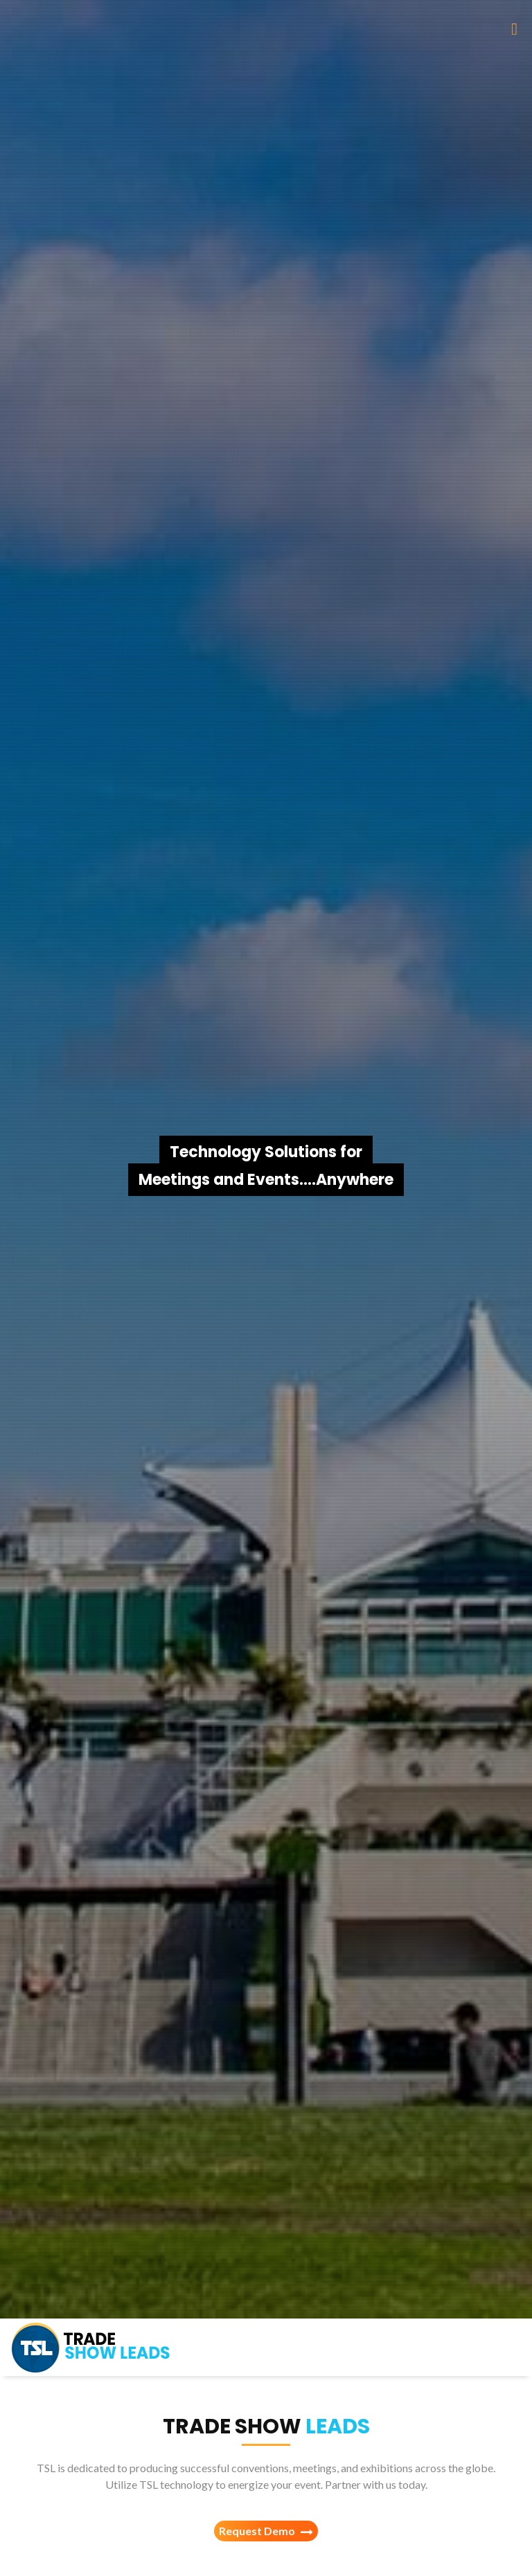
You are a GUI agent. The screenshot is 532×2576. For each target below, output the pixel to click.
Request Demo (266, 2531)
